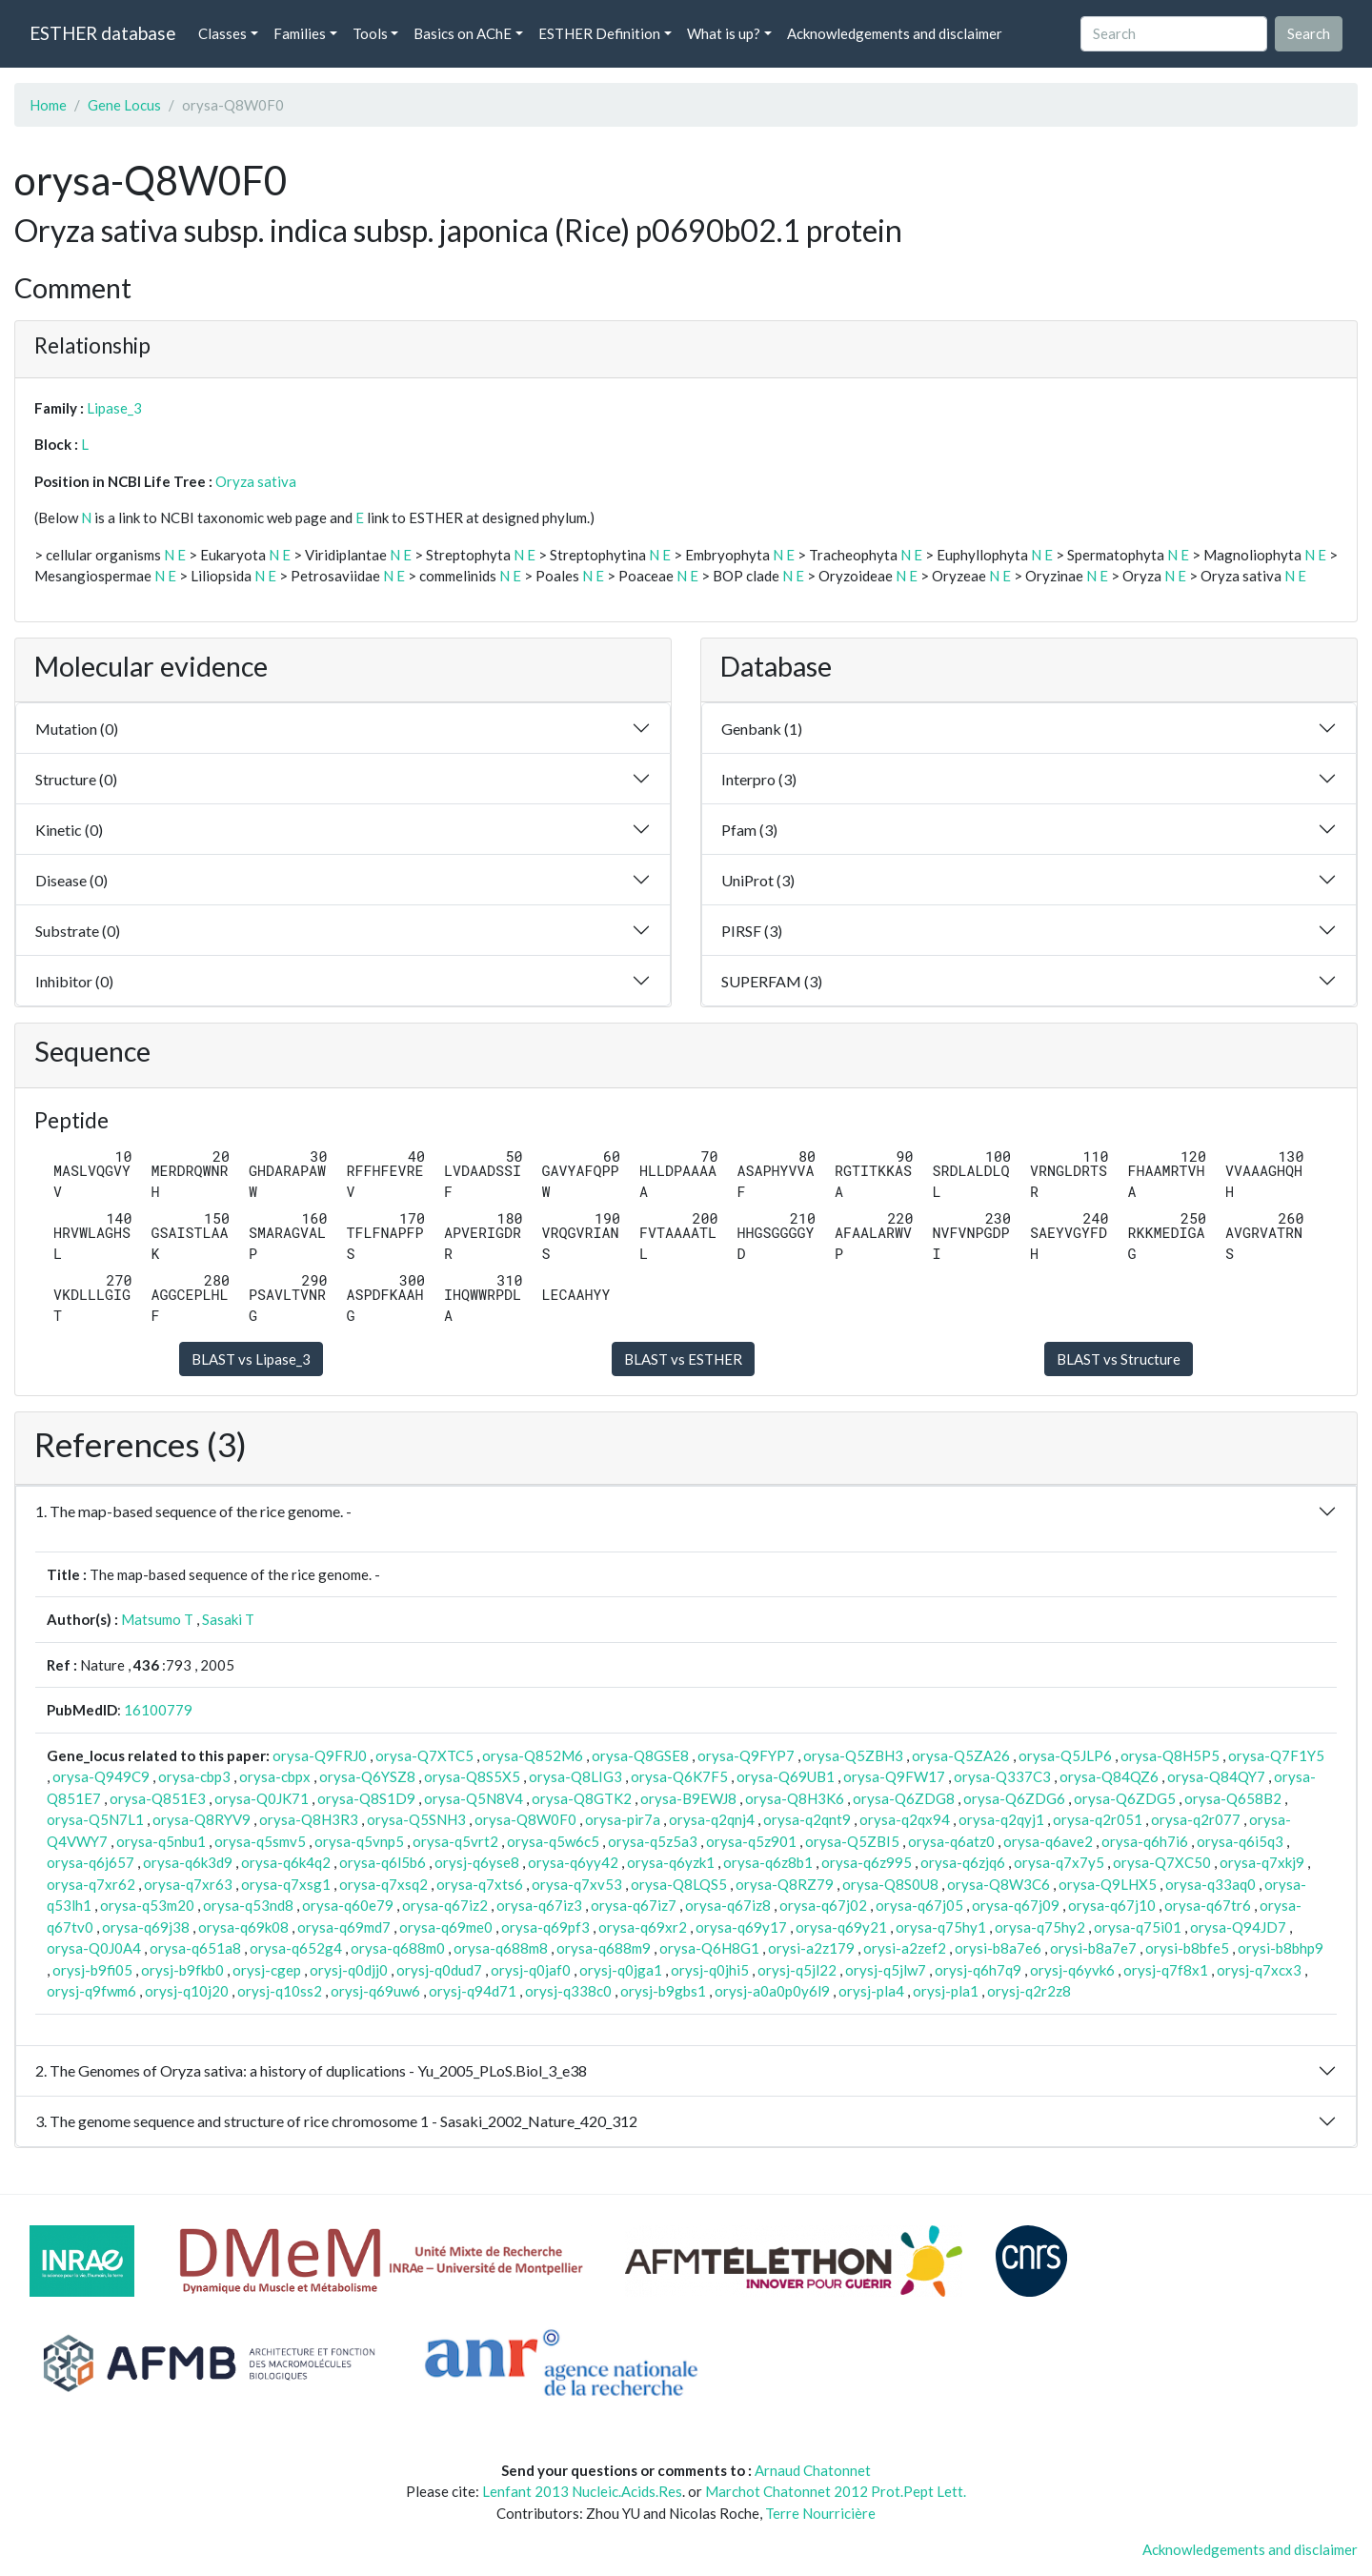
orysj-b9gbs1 (663, 1990)
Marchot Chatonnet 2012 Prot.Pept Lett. (835, 2491)
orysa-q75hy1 (941, 1927)
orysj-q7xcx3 (1259, 1969)
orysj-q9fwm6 (91, 1990)
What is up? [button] (723, 33)
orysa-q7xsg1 (286, 1884)
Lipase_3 (114, 407)
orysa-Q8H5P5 (1170, 1755)
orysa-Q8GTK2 (582, 1798)
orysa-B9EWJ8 (688, 1798)
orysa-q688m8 (501, 1948)
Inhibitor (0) (74, 981)
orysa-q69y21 (841, 1927)
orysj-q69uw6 (375, 1990)
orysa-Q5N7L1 (95, 1819)
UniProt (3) (758, 880)
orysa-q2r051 (1097, 1819)
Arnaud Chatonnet (813, 2470)
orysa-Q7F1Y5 (1276, 1755)
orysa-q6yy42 (573, 1862)
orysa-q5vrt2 (455, 1841)
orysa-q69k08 (243, 1927)
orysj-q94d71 (472, 1990)
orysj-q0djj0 (349, 1969)
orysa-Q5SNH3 (416, 1819)
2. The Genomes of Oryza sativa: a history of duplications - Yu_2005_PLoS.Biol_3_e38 (311, 2070)
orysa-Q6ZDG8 (904, 1798)
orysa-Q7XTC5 (424, 1755)
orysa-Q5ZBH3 (853, 1755)
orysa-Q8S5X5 (472, 1776)
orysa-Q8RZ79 (785, 1884)
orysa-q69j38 (146, 1927)
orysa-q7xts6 (479, 1884)
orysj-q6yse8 (476, 1862)
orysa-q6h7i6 (1144, 1841)
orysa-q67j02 (823, 1905)
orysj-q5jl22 (797, 1969)
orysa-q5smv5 (260, 1841)
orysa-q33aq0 (1210, 1884)
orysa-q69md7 (344, 1927)
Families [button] (299, 33)
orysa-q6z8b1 (768, 1862)
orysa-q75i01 (1137, 1927)
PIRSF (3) (751, 931)
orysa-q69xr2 (642, 1927)
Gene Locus (124, 104)
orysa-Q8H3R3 (308, 1819)
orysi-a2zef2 (904, 1948)
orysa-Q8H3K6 (794, 1798)
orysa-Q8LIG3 (575, 1776)
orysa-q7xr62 (91, 1884)
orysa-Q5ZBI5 (852, 1841)
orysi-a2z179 (811, 1948)
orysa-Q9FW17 (894, 1776)
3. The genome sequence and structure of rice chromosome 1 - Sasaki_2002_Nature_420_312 (336, 2121)
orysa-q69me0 (446, 1927)
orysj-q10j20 (187, 1990)
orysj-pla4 (871, 1990)
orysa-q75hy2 (1040, 1927)
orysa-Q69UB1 (785, 1776)
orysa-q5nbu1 (161, 1841)
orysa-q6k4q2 (286, 1862)
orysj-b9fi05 (92, 1969)
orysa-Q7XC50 (1162, 1862)
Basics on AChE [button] (463, 33)
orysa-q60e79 (347, 1905)
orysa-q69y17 (741, 1927)
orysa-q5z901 (751, 1841)
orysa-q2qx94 (904, 1819)
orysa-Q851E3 (158, 1798)
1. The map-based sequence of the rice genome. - (193, 1511)
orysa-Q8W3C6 (998, 1884)
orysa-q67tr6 (1207, 1905)
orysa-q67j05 (919, 1905)
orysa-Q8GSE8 (640, 1755)
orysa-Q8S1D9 (366, 1798)
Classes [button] (222, 33)
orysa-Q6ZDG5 (1125, 1798)
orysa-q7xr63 (188, 1884)
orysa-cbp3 (194, 1776)
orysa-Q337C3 (1002, 1776)
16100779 (158, 1709)
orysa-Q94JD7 (1238, 1927)
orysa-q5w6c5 (553, 1841)
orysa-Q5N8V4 (473, 1798)
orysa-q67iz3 (539, 1905)
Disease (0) (71, 880)
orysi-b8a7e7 (1093, 1948)
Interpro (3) (759, 779)
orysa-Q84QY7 (1216, 1776)
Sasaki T (228, 1619)
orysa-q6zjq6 (962, 1862)
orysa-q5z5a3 (652, 1841)
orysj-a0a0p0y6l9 (772, 1990)
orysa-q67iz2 (445, 1905)
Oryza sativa (255, 481)
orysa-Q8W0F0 (525, 1819)
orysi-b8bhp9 (1280, 1948)
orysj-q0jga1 (620, 1969)
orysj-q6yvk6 (1072, 1969)
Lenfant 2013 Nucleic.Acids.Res (582, 2491)
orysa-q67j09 (1015, 1905)
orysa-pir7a (622, 1819)
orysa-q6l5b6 (382, 1862)
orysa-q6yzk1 (671, 1862)
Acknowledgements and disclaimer (894, 33)
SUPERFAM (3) (771, 981)
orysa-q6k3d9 (187, 1862)
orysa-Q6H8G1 (709, 1948)
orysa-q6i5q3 (1240, 1841)
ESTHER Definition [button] (599, 33)
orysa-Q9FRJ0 (319, 1755)
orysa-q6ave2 (1048, 1841)
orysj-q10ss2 (279, 1990)
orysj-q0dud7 (439, 1969)
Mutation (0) (76, 729)
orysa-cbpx (275, 1776)
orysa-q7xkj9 (1262, 1862)
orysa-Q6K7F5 (679, 1776)
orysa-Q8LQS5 (679, 1884)
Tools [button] (370, 33)
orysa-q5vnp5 (359, 1841)
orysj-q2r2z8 (1029, 1990)
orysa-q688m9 (603, 1948)
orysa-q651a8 (195, 1948)
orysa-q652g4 (296, 1948)
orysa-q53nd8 (248, 1905)
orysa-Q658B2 (1232, 1798)
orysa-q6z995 (866, 1862)
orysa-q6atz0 (951, 1841)
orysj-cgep (266, 1969)
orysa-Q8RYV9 (201, 1819)
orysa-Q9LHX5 (1108, 1884)
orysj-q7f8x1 (1165, 1969)
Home (48, 104)
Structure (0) (76, 779)
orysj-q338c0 (568, 1990)
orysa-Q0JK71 (261, 1798)
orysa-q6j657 (90, 1862)
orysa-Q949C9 (101, 1776)
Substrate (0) (77, 931)
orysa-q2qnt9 (807, 1819)
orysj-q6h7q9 (978, 1969)
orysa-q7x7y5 (1059, 1862)
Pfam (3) (749, 830)
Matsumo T (157, 1619)
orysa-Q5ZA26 (961, 1755)
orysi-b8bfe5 (1187, 1948)
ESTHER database (102, 33)
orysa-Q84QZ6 (1109, 1776)
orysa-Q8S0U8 (890, 1884)
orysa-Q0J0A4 (94, 1948)
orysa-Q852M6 (532, 1755)
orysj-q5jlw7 (885, 1969)
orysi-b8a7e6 (998, 1948)
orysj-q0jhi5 (710, 1969)
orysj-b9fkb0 (182, 1969)
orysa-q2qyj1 (1001, 1819)
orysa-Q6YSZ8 (367, 1776)
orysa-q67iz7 (633, 1905)
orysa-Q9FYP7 (746, 1755)
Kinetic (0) (69, 830)
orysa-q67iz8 (728, 1905)
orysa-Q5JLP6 (1065, 1755)
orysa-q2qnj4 (712, 1819)
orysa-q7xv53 (577, 1884)
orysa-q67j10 (1112, 1905)
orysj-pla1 (946, 1990)
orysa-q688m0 (398, 1948)
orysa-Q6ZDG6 (1014, 1798)
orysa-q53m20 (147, 1905)
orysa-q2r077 (1196, 1819)
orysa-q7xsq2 (383, 1884)
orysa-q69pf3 (545, 1927)
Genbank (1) (761, 729)
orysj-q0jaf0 (531, 1969)
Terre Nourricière (820, 2513)
